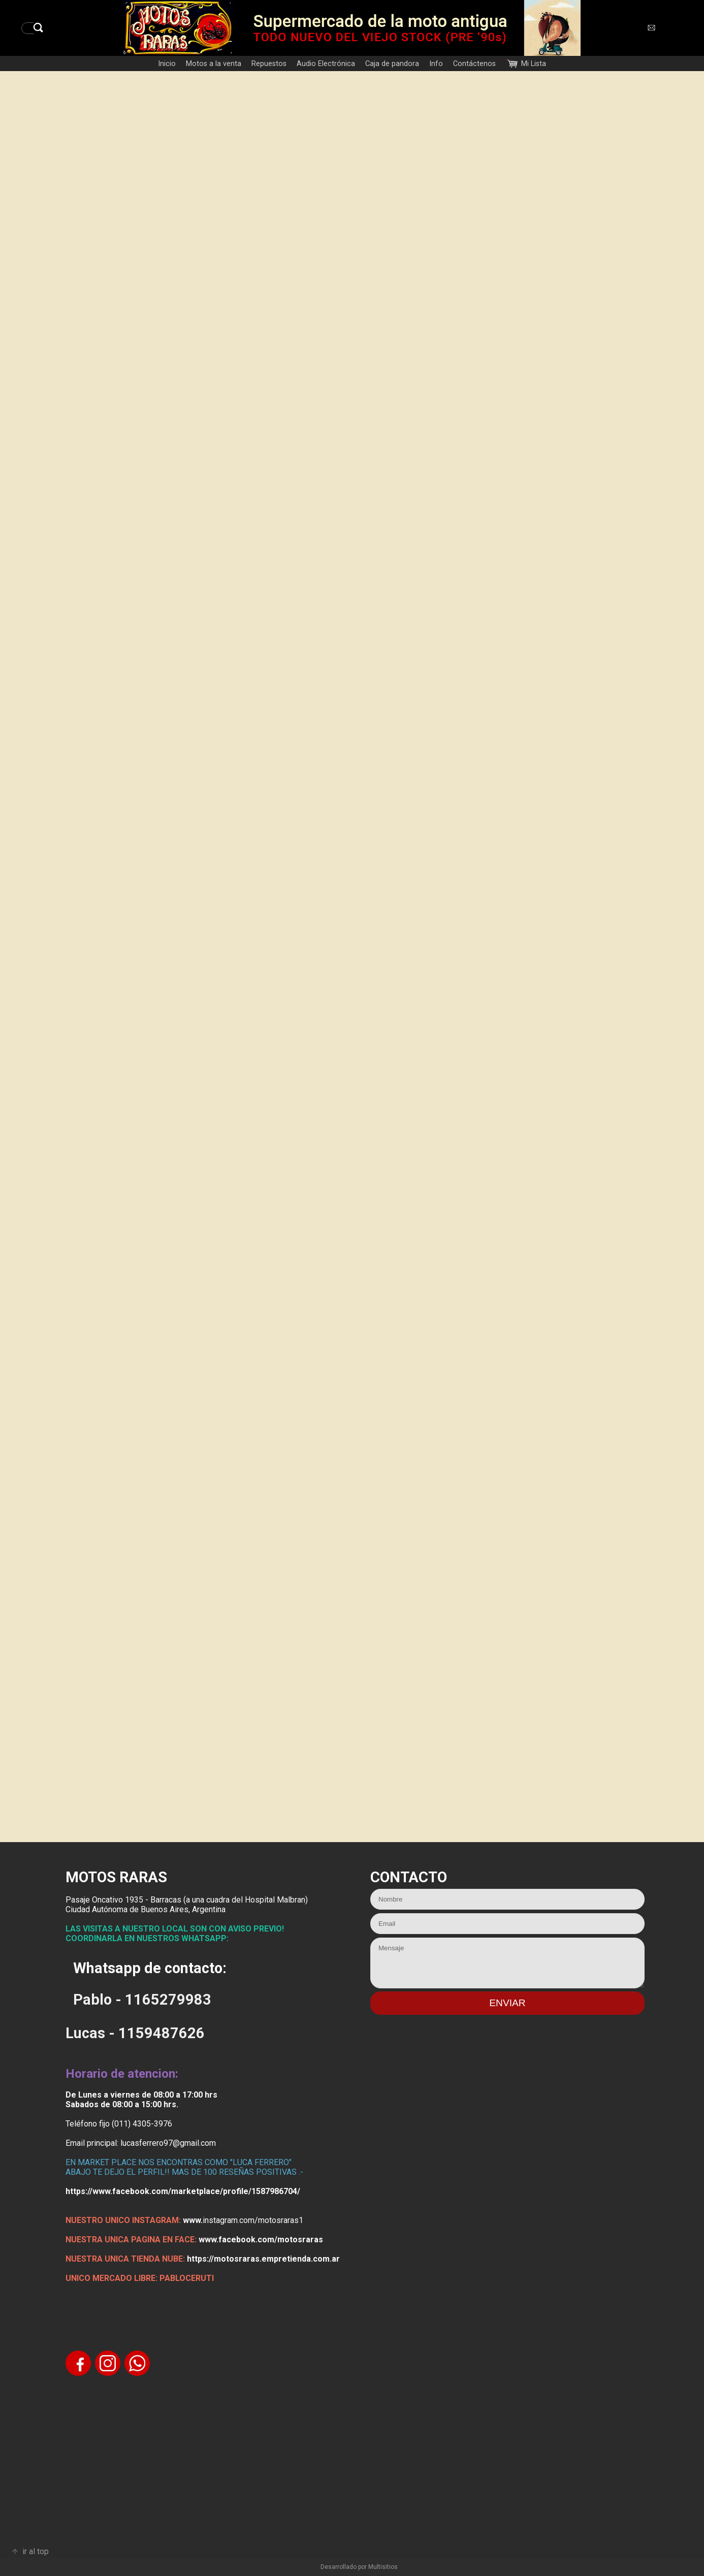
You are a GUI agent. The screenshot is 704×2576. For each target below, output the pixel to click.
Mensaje (507, 1963)
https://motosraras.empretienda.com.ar (263, 2259)
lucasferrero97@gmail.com (168, 2143)
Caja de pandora (392, 63)
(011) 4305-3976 (142, 2124)
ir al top (35, 2551)
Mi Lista (533, 63)
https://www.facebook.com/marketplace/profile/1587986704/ (183, 2191)
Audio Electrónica (326, 63)
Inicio (167, 63)
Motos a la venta (213, 63)
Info (436, 63)
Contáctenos (474, 63)
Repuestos (268, 63)
